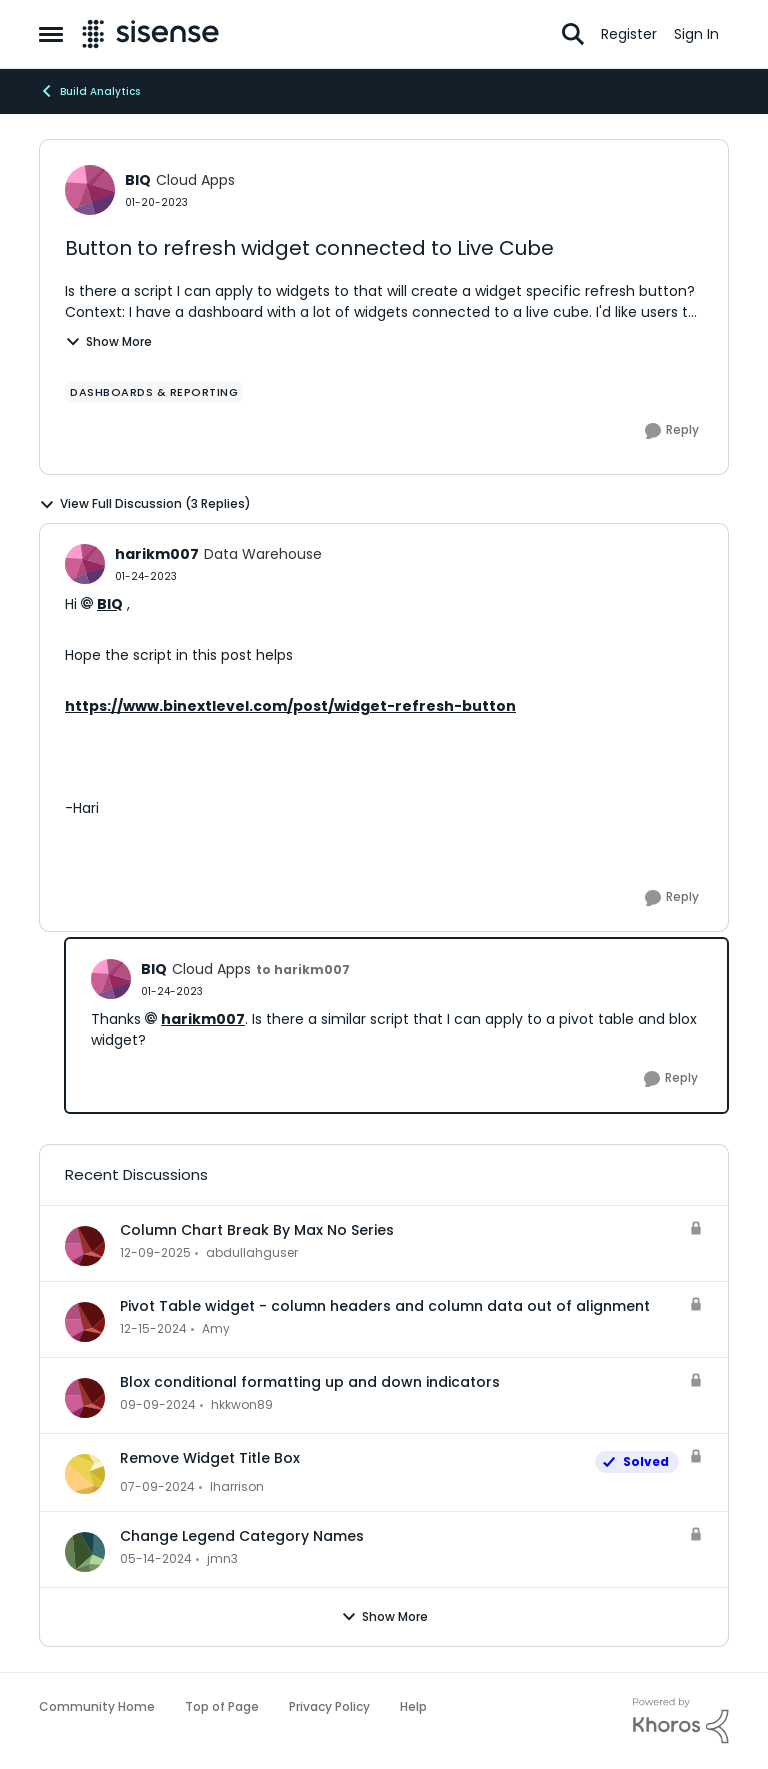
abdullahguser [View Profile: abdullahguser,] (252, 1252)
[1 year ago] (153, 1329)
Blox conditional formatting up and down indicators (310, 1382)
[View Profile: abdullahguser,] (85, 1246)
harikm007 (203, 1019)
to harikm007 (303, 969)
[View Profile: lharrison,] (85, 1474)
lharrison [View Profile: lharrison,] (237, 1486)
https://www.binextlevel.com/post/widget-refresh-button (290, 706)
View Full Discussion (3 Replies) (145, 504)
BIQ (110, 604)
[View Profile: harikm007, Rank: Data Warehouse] (85, 564)
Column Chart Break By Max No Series (257, 1230)
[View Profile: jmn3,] (85, 1552)
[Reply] (672, 431)
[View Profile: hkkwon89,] (85, 1398)
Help (413, 1706)
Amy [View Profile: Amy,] (216, 1328)
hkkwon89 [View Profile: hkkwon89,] (242, 1404)
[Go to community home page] (150, 34)
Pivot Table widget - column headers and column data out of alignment (385, 1306)
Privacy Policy (329, 1706)
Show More (108, 341)
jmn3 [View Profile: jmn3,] (222, 1558)
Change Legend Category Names (242, 1536)
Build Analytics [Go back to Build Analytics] (89, 91)
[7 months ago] (155, 1253)
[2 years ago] (157, 1487)
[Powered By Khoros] (681, 1721)
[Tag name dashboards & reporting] (154, 392)
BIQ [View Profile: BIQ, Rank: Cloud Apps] (138, 180)
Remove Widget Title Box (210, 1458)
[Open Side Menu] (51, 34)
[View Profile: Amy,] (85, 1322)
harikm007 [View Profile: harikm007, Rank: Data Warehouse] (157, 554)
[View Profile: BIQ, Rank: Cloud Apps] (90, 190)
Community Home (97, 1706)
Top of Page (222, 1706)
